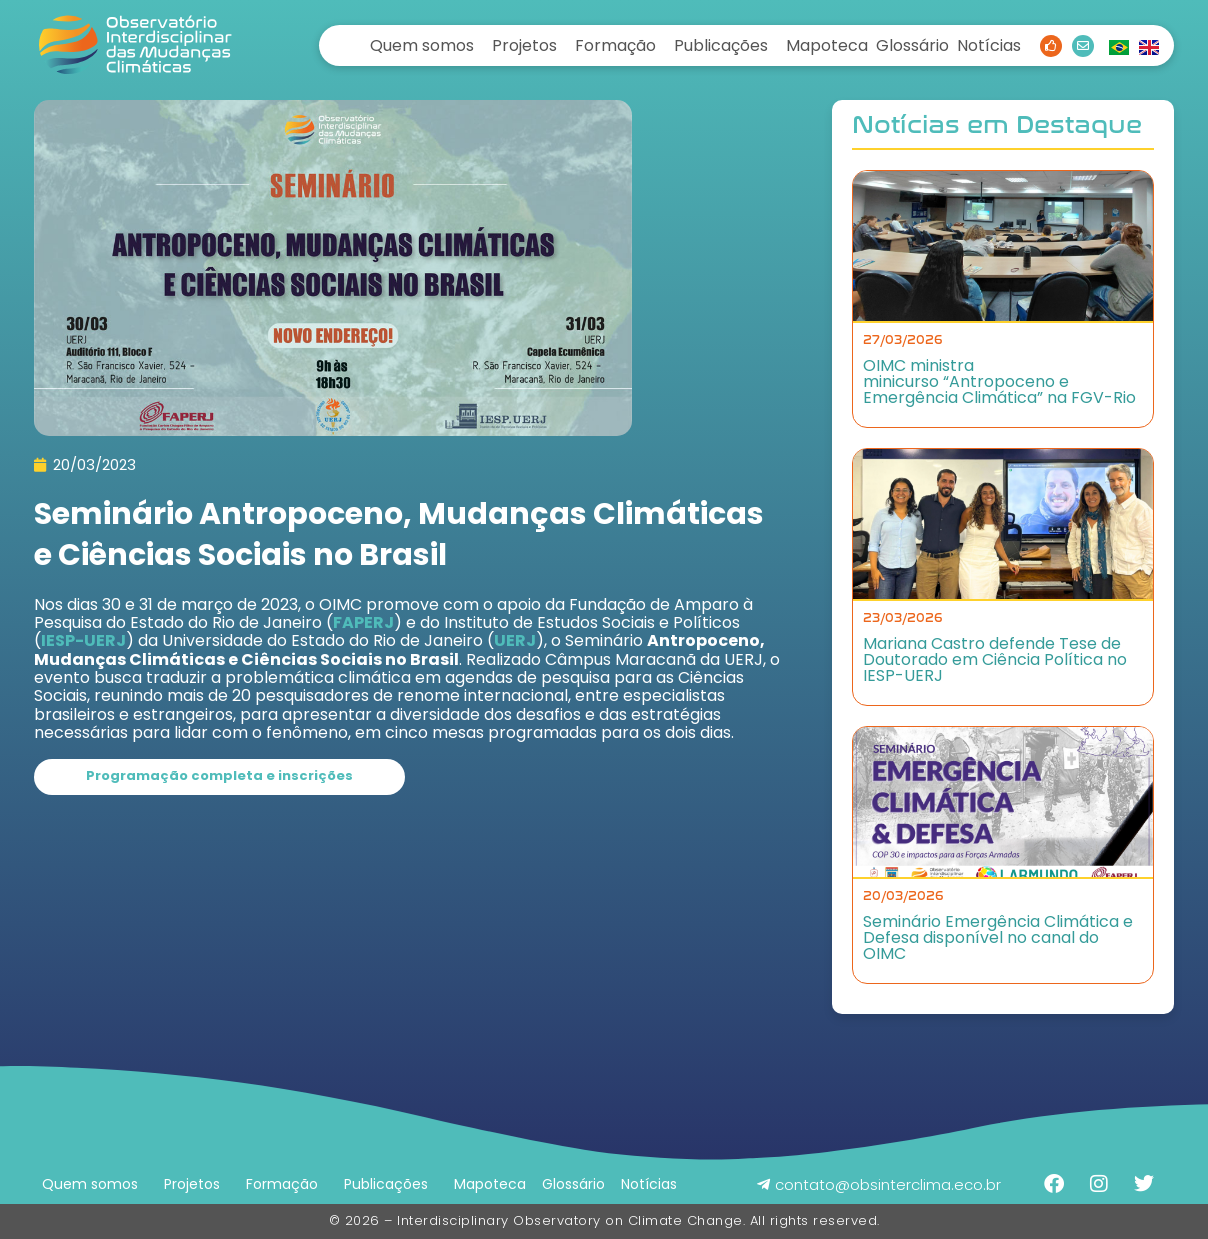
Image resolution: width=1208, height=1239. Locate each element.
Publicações (721, 45)
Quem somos (422, 45)
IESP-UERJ (83, 640)
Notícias (989, 45)
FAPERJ (363, 622)
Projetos (524, 45)
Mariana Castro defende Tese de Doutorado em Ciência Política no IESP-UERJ (995, 659)
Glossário (912, 45)
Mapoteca (827, 45)
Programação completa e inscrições (219, 775)
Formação (615, 45)
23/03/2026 (903, 618)
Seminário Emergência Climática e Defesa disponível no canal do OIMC (998, 937)
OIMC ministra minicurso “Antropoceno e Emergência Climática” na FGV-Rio (999, 381)
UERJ (515, 640)
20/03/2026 (903, 896)
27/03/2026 (903, 340)
